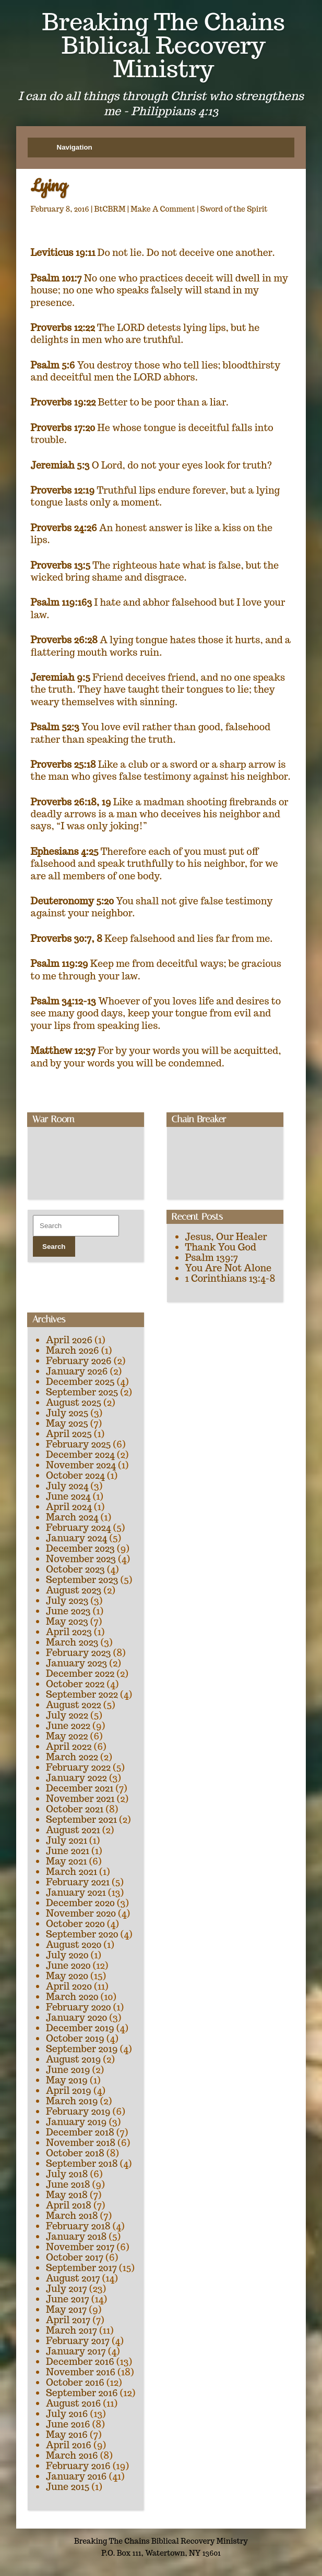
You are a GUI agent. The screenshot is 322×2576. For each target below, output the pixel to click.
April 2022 (68, 1746)
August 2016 (73, 2403)
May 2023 (67, 1621)
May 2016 (67, 2434)
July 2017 (66, 2289)
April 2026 (69, 1340)
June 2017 (67, 2299)
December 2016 (80, 2362)
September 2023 (82, 1580)
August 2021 (73, 1830)
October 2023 (75, 1569)
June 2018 (68, 2184)
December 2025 (80, 1382)
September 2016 (82, 2393)
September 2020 (82, 1934)
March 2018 (72, 2216)
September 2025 (82, 1392)
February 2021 (78, 1882)
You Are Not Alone (228, 1268)
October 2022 (75, 1684)
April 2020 (69, 1986)
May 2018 (67, 2195)
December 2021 (79, 1788)
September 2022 (82, 1694)
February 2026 (79, 1361)
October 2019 (75, 2038)
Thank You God (220, 1247)
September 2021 (81, 1819)
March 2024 (72, 1517)
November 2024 (81, 1465)
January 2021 (76, 1892)
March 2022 (72, 1757)
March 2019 (72, 2101)
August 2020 (73, 1945)
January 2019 (76, 2122)
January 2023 (76, 1663)
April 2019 (68, 2090)
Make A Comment (162, 209)
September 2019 (81, 2049)
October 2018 (75, 2153)
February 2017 (78, 2341)
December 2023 (80, 1548)
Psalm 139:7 (211, 1258)
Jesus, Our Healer (226, 1237)
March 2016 (72, 2455)
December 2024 (80, 1455)
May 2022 (67, 1736)
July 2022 (67, 1715)
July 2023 (67, 1600)
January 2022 (76, 1778)
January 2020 (76, 2017)
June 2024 (68, 1496)
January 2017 (76, 2351)
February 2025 (78, 1444)
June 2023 (68, 1611)
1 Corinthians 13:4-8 (230, 1278)
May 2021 (66, 1861)
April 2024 (69, 1507)
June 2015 (67, 2487)
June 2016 (68, 2424)
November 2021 (80, 1799)
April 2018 (68, 2205)
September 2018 (81, 2163)
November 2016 (80, 2372)
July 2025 (67, 1413)
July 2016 (67, 2414)
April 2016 (68, 2445)
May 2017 (66, 2309)
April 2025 (69, 1434)
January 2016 (76, 2476)
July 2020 (67, 1955)
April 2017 (68, 2320)
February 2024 (78, 1528)
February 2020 (78, 2007)
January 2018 (76, 2236)
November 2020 (81, 1913)
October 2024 (75, 1475)
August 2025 (73, 1402)
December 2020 (80, 1903)
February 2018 (78, 2226)
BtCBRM (110, 209)
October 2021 (74, 1809)
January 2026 (77, 1371)
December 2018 (80, 2132)
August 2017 (73, 2278)
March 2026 (72, 1350)
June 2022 (68, 1726)
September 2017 (81, 2268)
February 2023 (78, 1653)
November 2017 (80, 2247)
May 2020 (67, 1976)
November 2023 (81, 1559)
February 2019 (78, 2111)
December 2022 (80, 1673)
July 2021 (66, 1840)
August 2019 (73, 2059)
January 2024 (76, 1538)
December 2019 (80, 2028)
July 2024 (67, 1486)
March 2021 (71, 1872)
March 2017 (71, 2330)
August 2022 (73, 1705)
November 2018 (80, 2143)
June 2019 (68, 2070)
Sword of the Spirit (234, 209)
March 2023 (72, 1642)
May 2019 (67, 2080)
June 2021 (67, 1851)
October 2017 (74, 2257)
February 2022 (78, 1767)
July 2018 (67, 2174)
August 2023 (73, 1590)
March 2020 (72, 1997)
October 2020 (75, 1924)
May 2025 (67, 1423)
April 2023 (69, 1632)
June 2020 (68, 1965)
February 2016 (78, 2466)
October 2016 (75, 2382)
